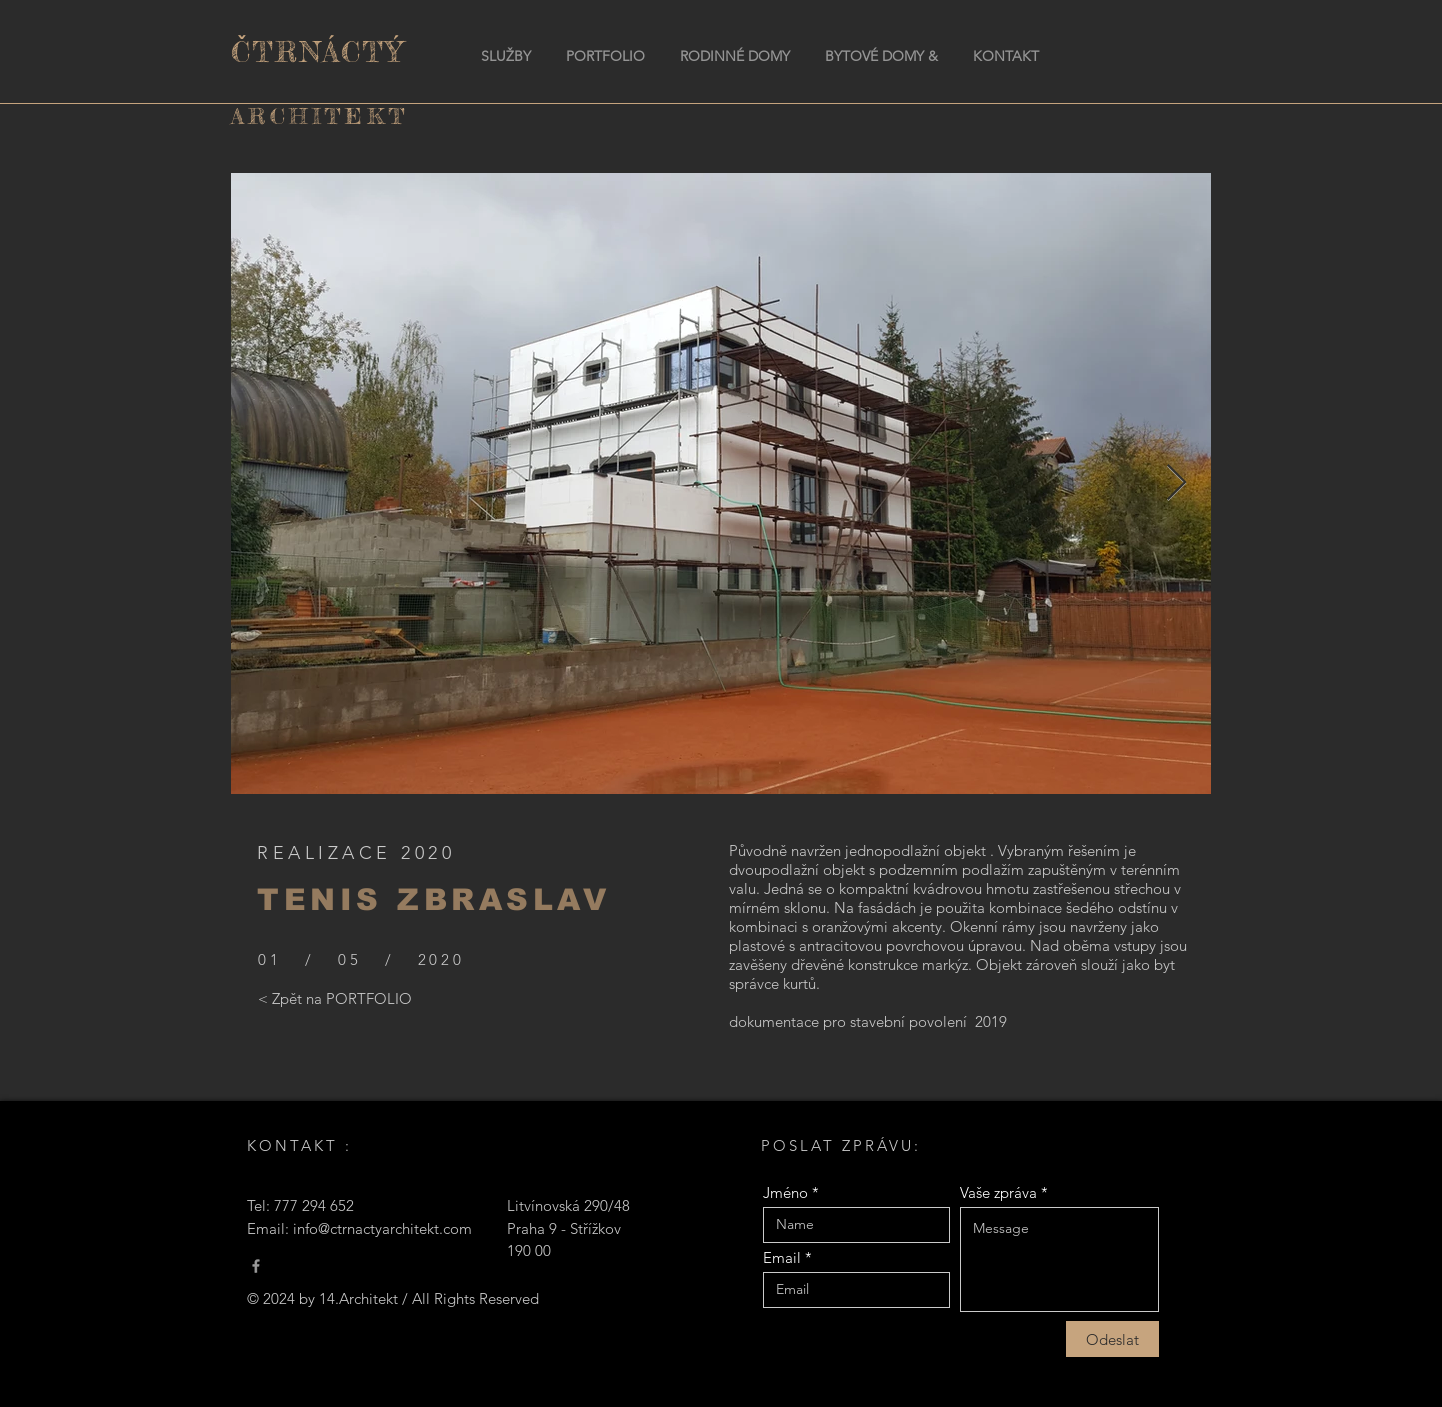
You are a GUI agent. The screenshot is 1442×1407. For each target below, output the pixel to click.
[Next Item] (1176, 483)
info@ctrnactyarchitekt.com (382, 1228)
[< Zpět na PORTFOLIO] (335, 999)
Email (782, 1257)
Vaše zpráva (998, 1192)
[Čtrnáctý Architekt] (256, 1266)
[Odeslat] (1112, 1339)
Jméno (785, 1192)
